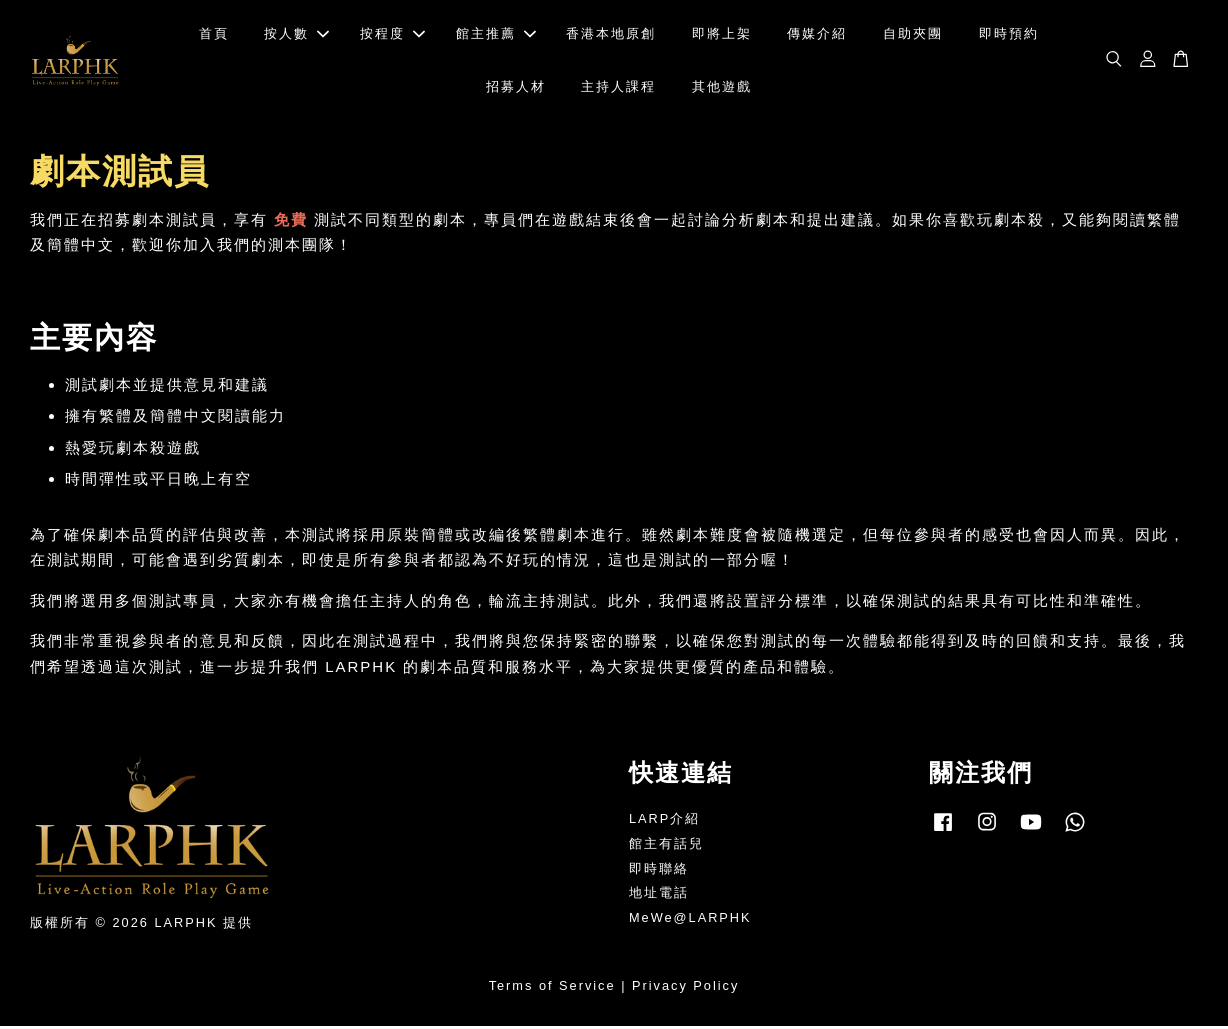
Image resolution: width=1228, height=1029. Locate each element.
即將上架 (722, 35)
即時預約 (1009, 35)
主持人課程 (618, 87)
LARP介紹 (664, 821)
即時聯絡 (659, 871)
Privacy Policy (685, 988)
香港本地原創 (611, 35)
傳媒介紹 (817, 35)
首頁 (214, 35)
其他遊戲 (722, 87)
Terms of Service (552, 988)
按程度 (392, 35)
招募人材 (516, 87)
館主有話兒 (666, 846)
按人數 (296, 35)
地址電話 (659, 895)
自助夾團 (913, 35)
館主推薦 (496, 35)
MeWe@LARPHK (690, 920)
